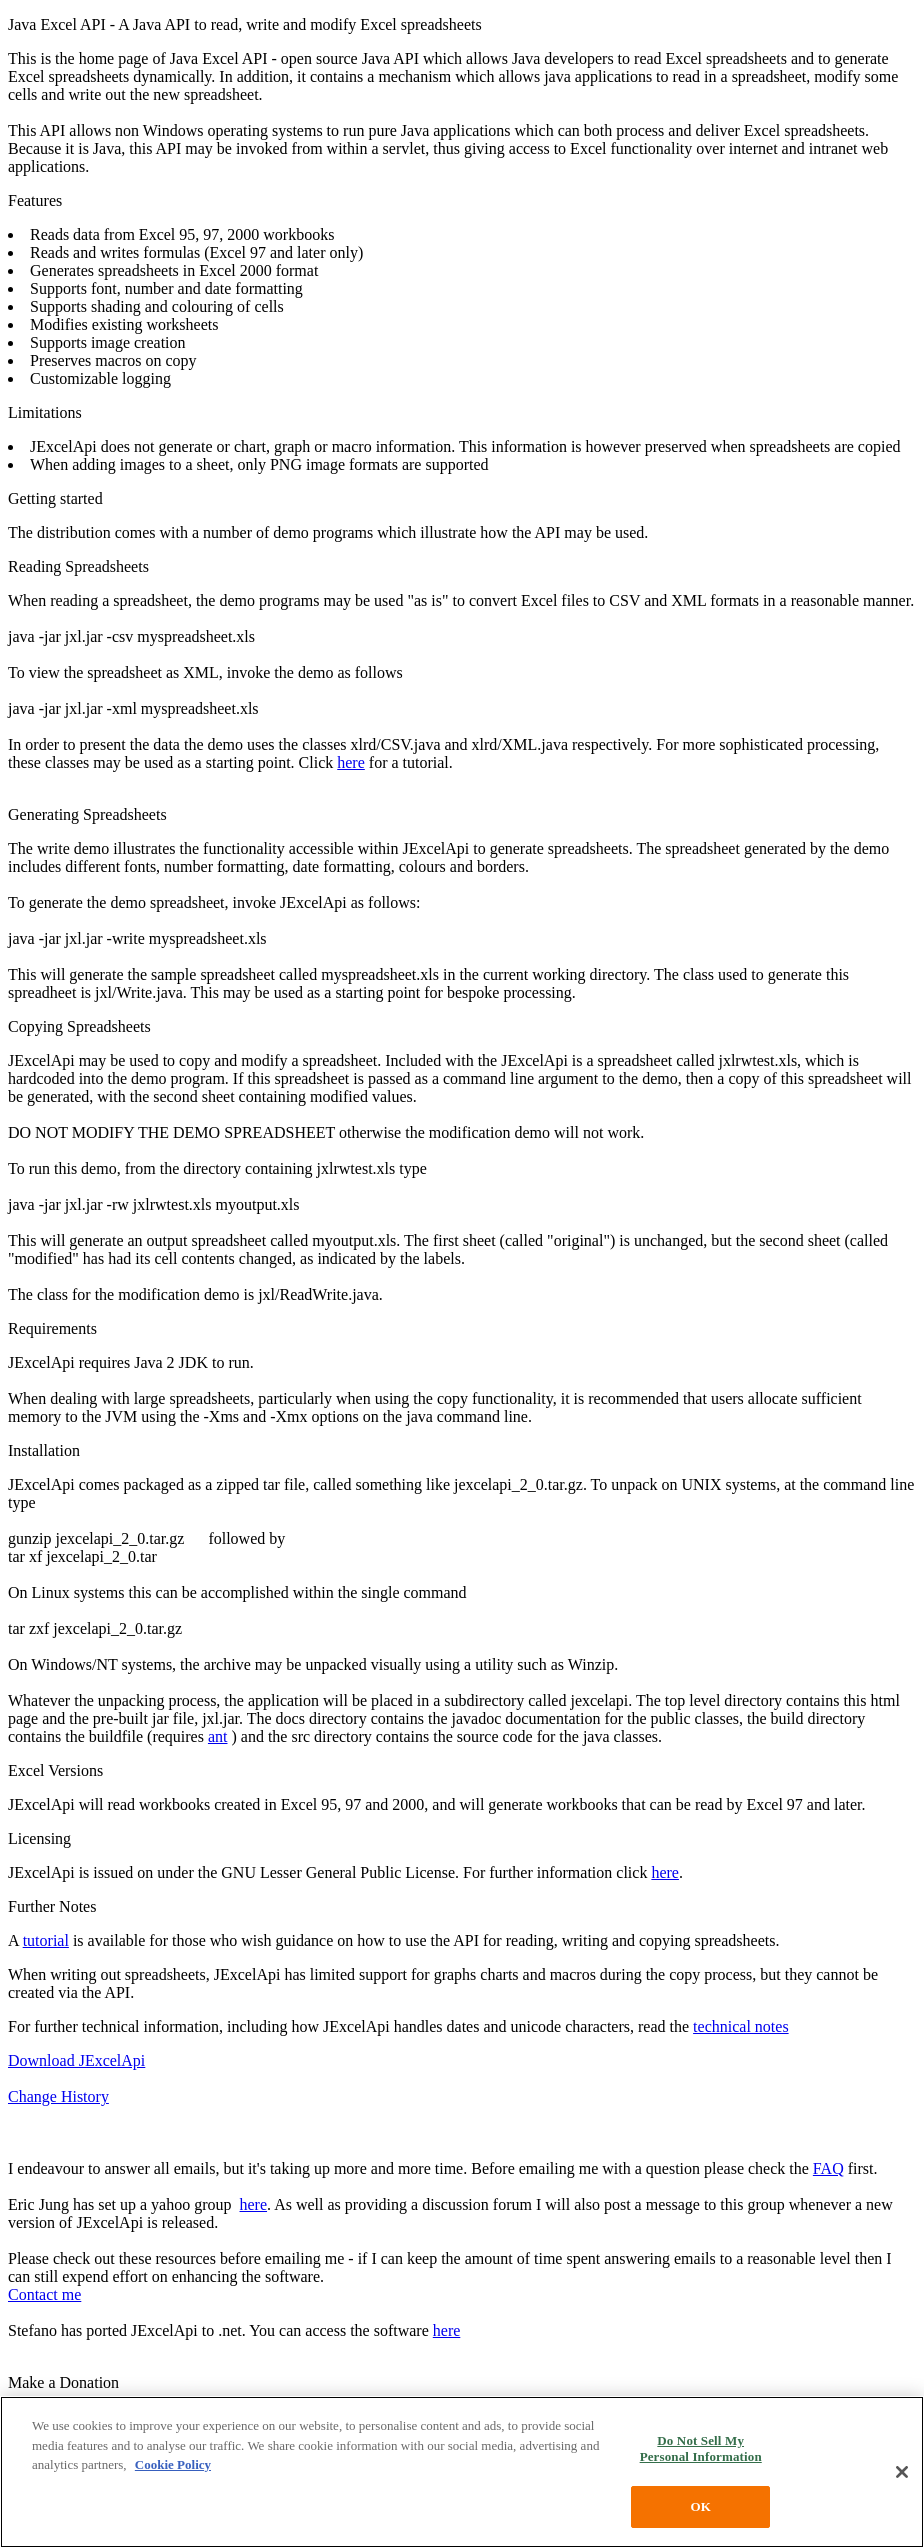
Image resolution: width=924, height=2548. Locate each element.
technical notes (741, 2026)
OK (700, 2506)
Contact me (44, 2294)
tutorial (46, 1940)
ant (218, 1736)
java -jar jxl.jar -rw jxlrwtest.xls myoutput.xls (154, 1204)
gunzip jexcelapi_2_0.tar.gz (96, 1538)
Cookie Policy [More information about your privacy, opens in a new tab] (173, 2464)
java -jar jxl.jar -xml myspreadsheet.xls (133, 708)
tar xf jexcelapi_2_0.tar (82, 1556)
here (351, 762)
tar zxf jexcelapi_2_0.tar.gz (95, 1628)
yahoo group (191, 2204)
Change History (58, 2096)
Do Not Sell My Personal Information (701, 2448)
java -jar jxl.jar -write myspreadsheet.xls (137, 938)
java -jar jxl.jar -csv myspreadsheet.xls (131, 636)
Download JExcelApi (76, 2060)
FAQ (828, 2168)
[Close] (902, 2472)
